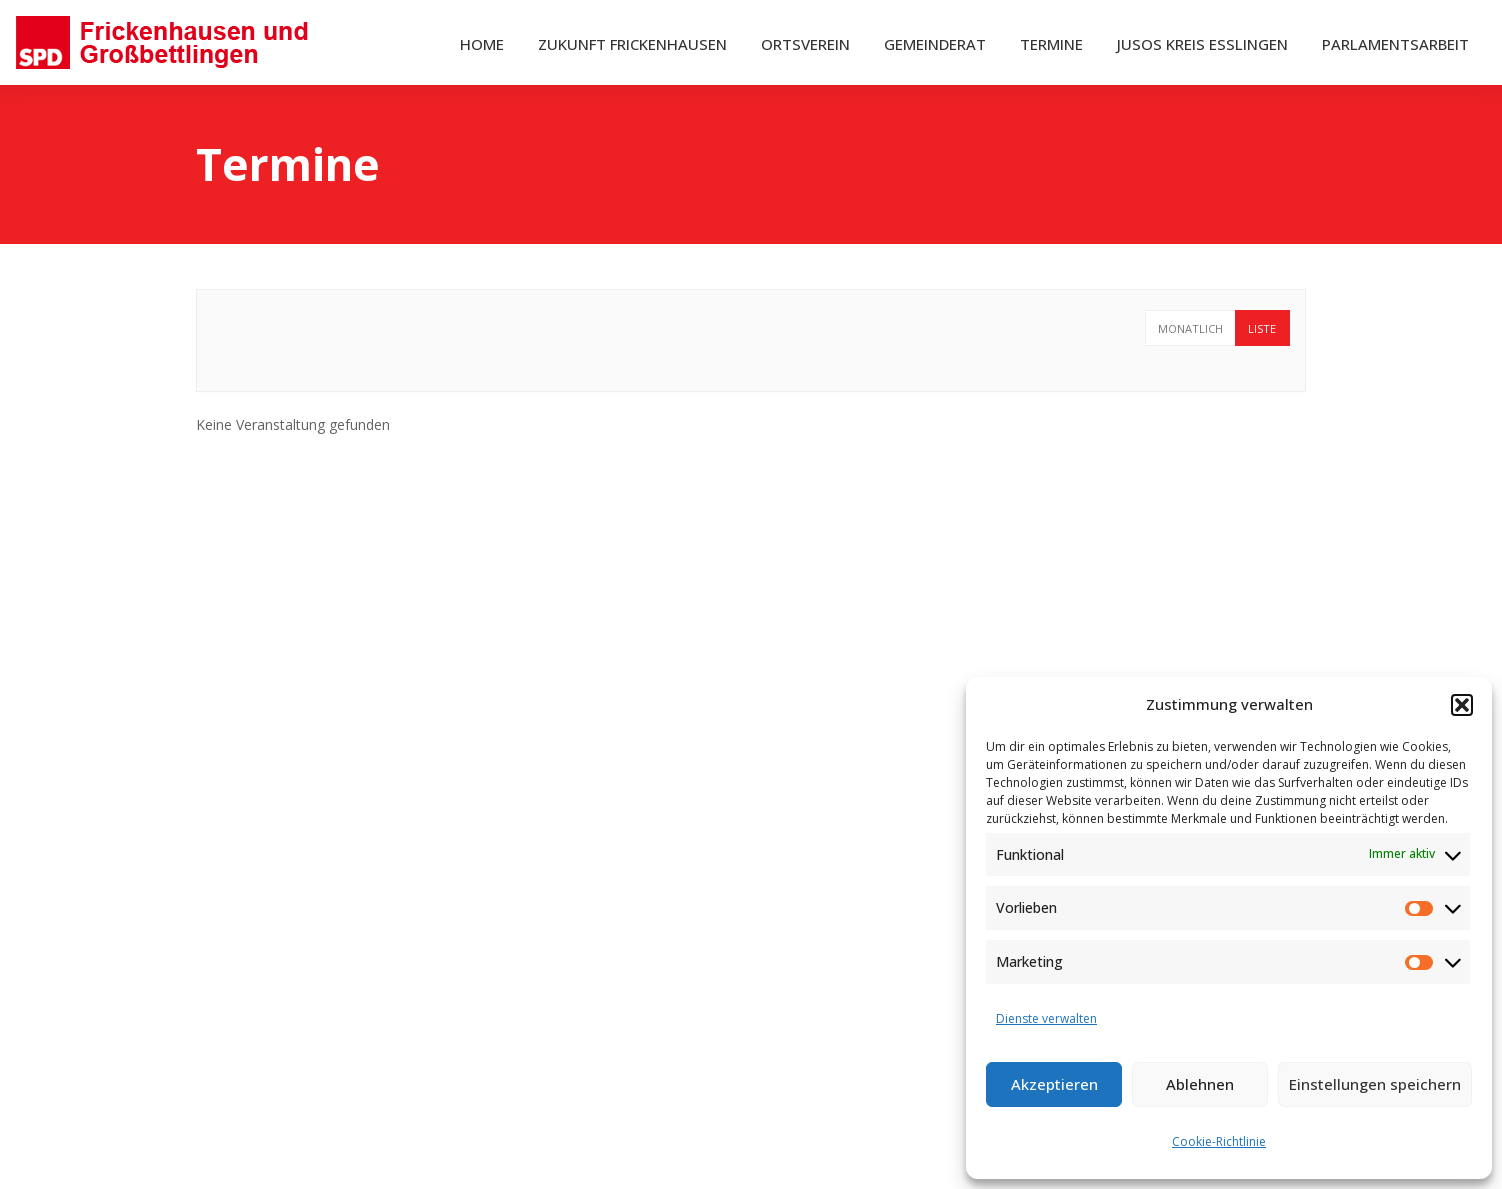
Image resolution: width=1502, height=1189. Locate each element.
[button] (1462, 705)
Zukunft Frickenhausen (632, 44)
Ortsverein (805, 44)
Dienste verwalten (1046, 1018)
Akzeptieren (1054, 1084)
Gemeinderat (935, 44)
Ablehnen (1200, 1084)
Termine (1051, 44)
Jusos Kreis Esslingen (1202, 44)
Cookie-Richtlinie (1219, 1141)
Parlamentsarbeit (1395, 44)
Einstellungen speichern (1375, 1084)
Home (482, 44)
